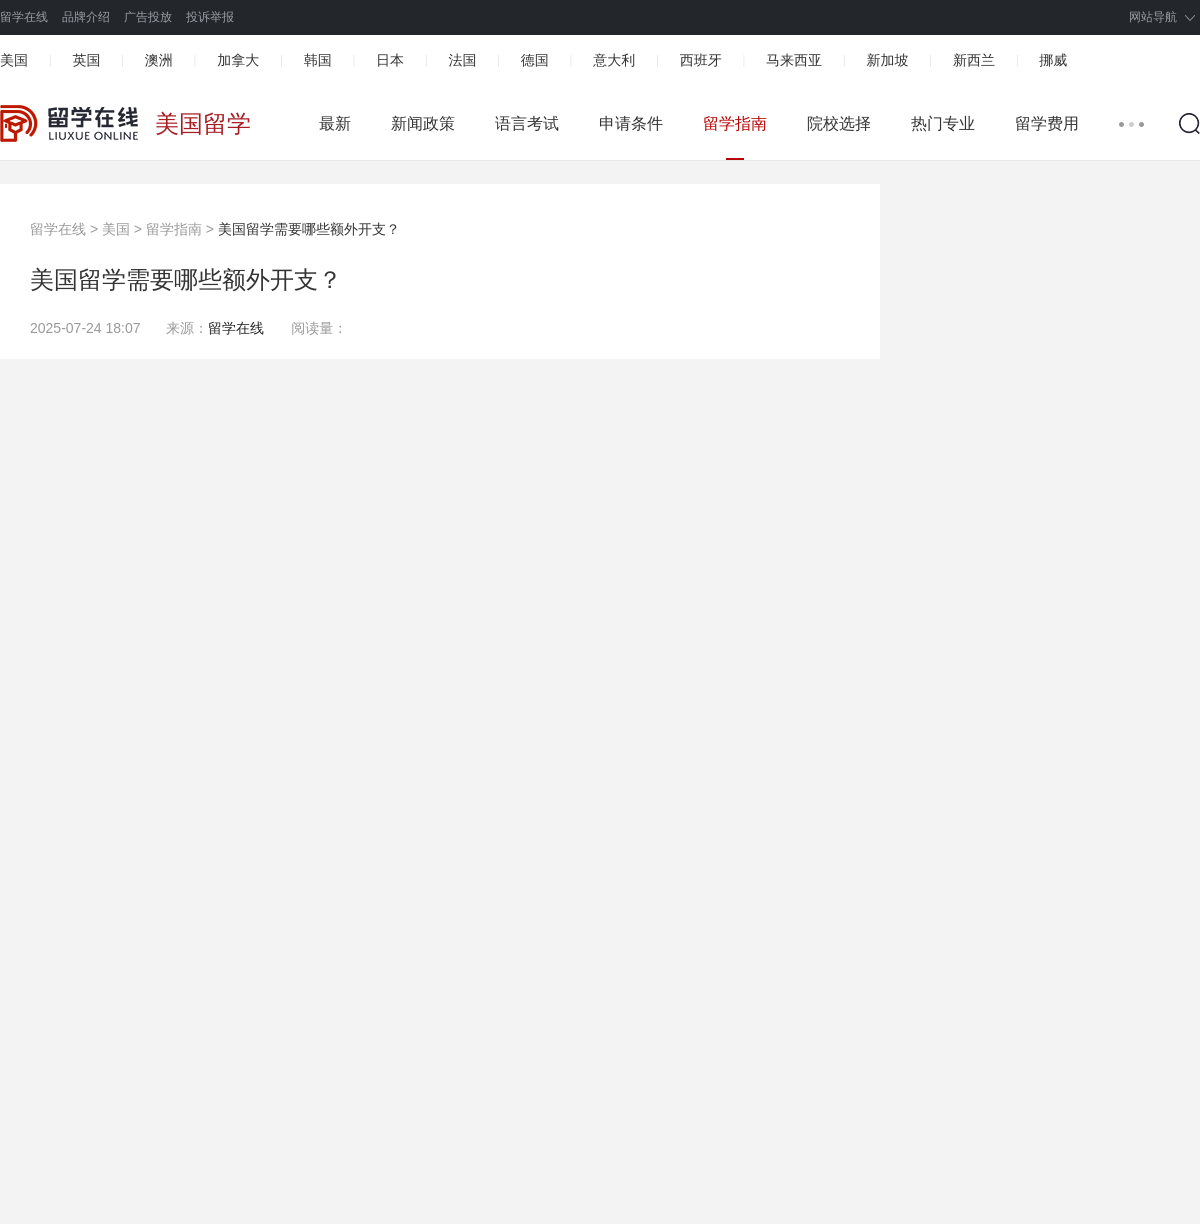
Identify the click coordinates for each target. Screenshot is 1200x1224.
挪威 (1053, 60)
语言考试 (527, 123)
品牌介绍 (86, 17)
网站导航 (1153, 17)
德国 (535, 60)
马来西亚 (794, 60)
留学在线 (24, 17)
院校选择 (839, 123)
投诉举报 (210, 17)
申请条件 (631, 123)
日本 (390, 60)
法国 (462, 60)
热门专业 (943, 123)
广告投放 (148, 17)
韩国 (318, 60)
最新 (335, 123)
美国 (14, 60)
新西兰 (974, 60)
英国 (86, 60)
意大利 (614, 60)
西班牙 (701, 60)
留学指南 (735, 123)
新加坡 (887, 60)
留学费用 (1047, 123)
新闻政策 (423, 123)
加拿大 (238, 60)
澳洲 (159, 60)
